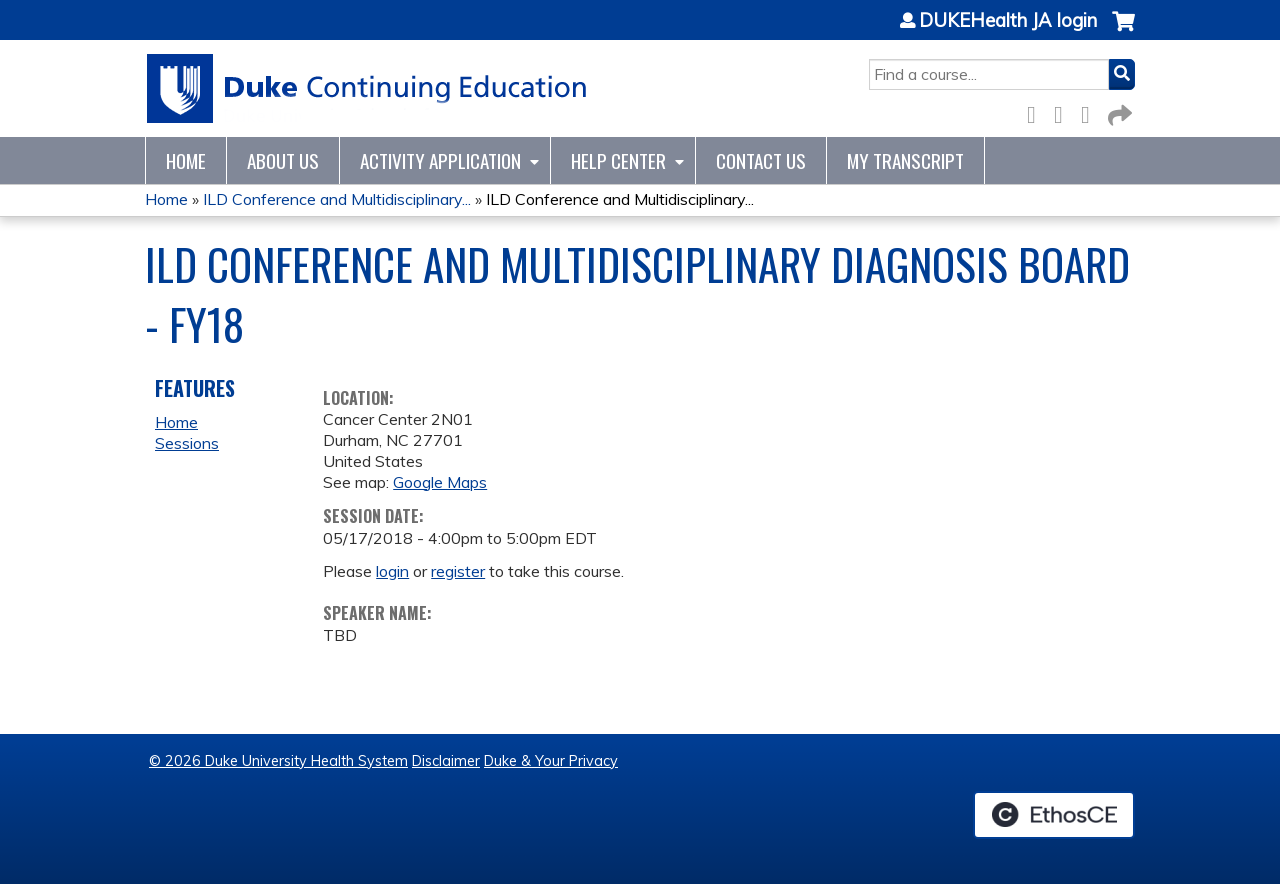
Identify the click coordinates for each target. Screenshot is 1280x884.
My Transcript (905, 160)
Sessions (187, 443)
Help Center (618, 160)
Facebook (1037, 111)
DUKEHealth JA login (1008, 21)
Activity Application (440, 160)
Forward (1118, 111)
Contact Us (761, 160)
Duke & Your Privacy (551, 761)
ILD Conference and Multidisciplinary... (337, 199)
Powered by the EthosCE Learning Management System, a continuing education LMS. (1054, 815)
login (392, 571)
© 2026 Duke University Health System (278, 761)
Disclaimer (446, 761)
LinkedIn (1091, 111)
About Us (283, 160)
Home (186, 160)
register (458, 571)
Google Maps (440, 482)
